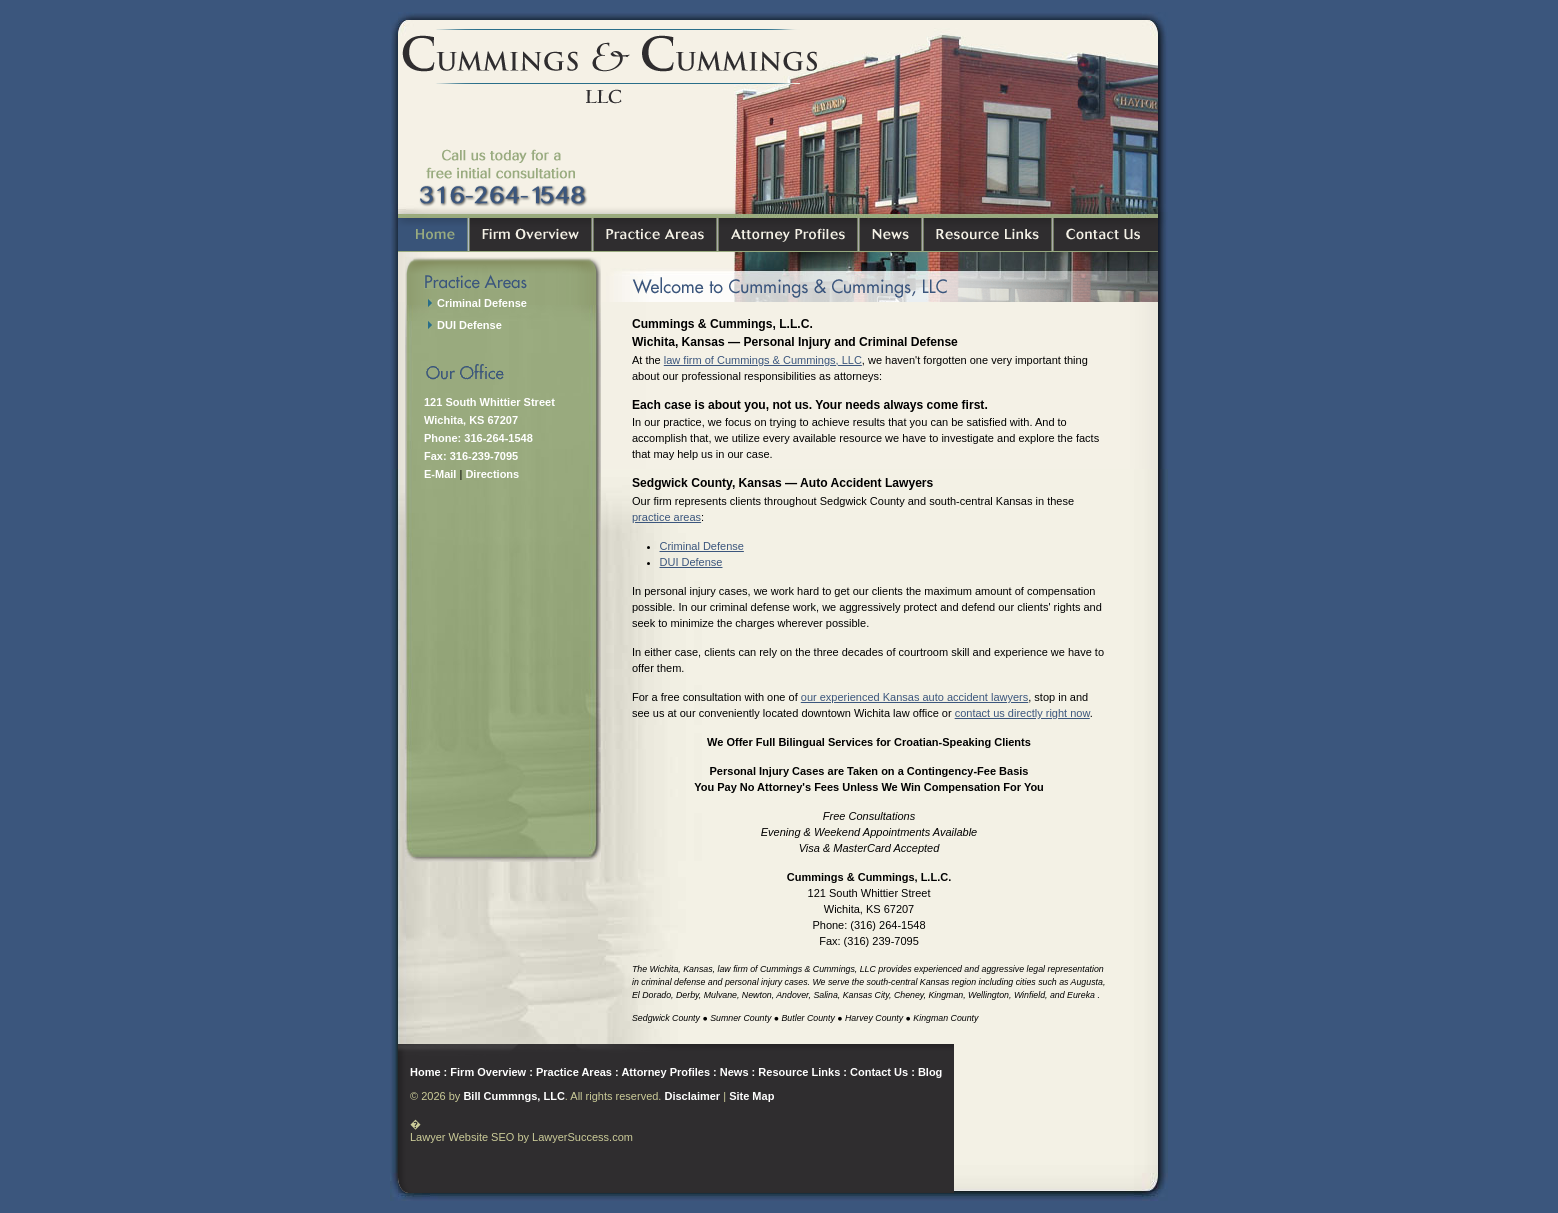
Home (425, 1072)
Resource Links (799, 1072)
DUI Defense (691, 562)
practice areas (666, 517)
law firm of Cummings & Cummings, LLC (763, 360)
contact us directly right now (1022, 713)
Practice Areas (574, 1072)
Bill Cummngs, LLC (513, 1096)
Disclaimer (692, 1096)
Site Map (751, 1096)
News (734, 1072)
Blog (930, 1072)
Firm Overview (488, 1072)
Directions (492, 474)
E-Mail (440, 474)
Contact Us (879, 1072)
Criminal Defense (702, 546)
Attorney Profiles (665, 1072)
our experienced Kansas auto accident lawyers (914, 697)
